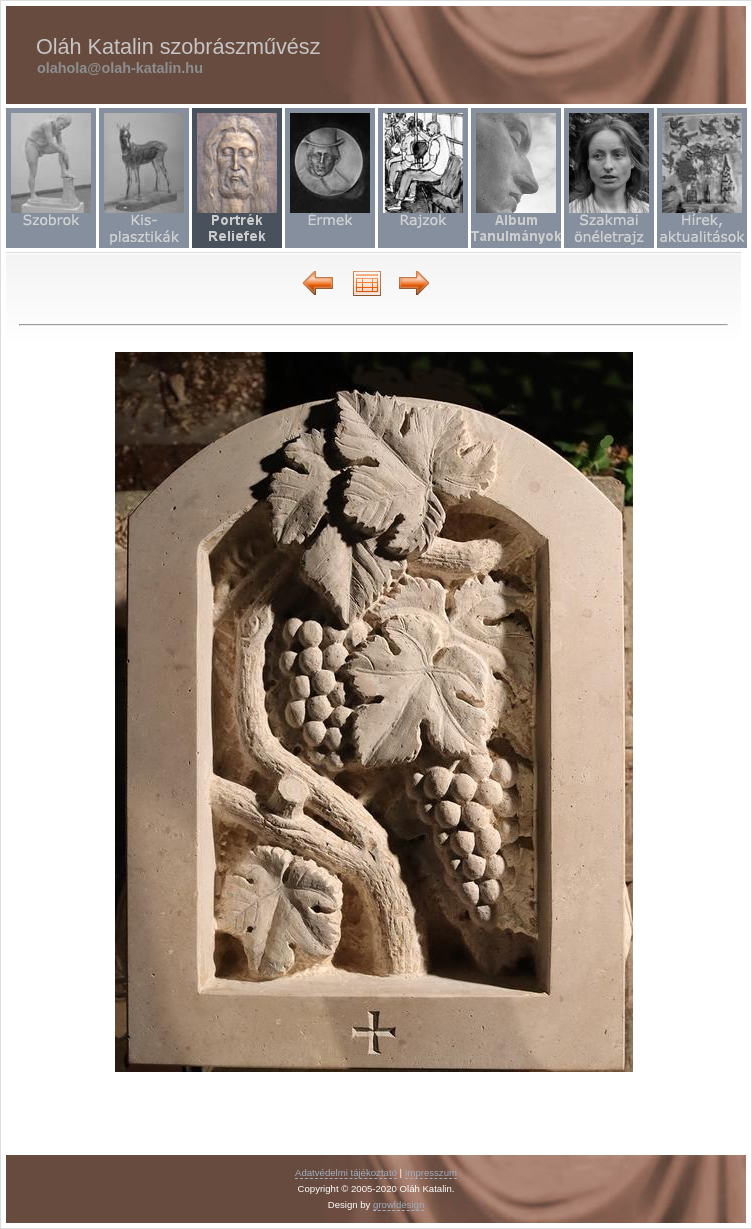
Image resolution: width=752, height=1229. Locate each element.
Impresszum (431, 1172)
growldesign (398, 1204)
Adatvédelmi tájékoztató (346, 1172)
